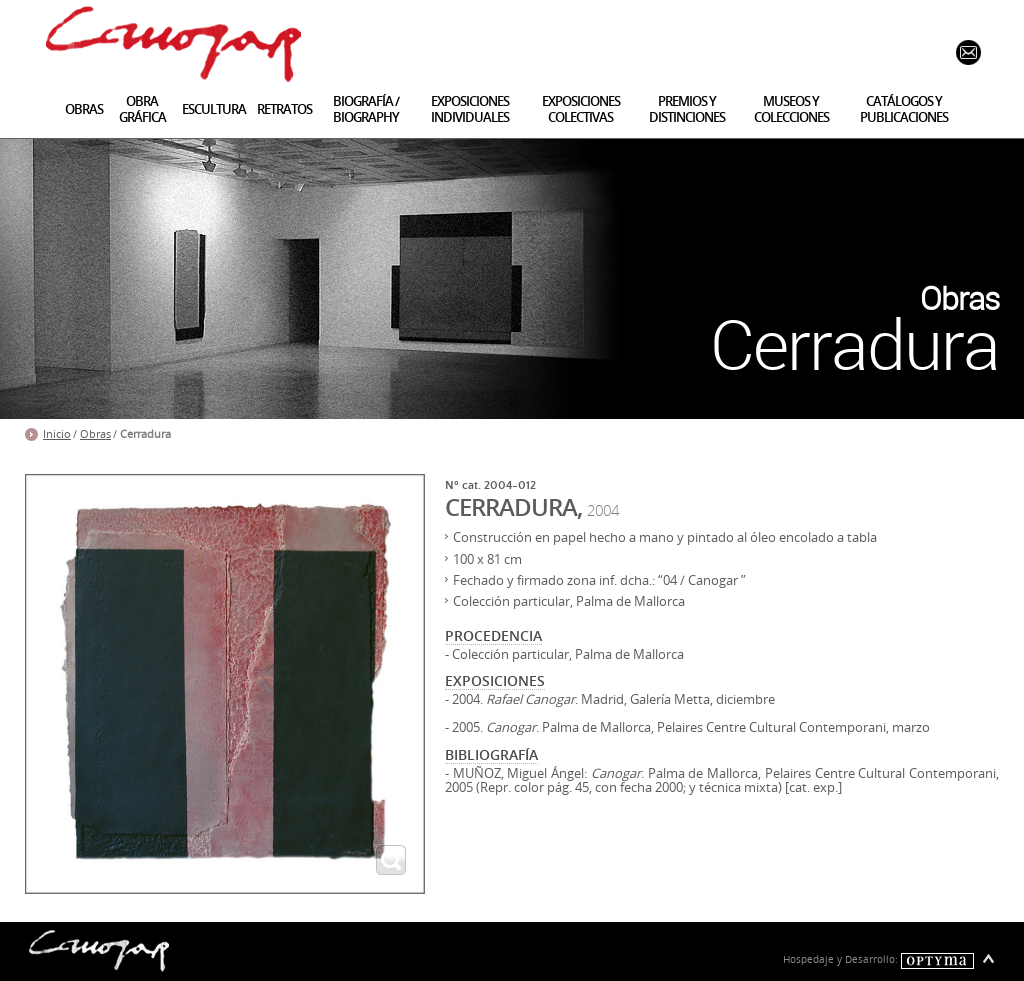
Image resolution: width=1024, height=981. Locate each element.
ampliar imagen (391, 860)
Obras (95, 434)
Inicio (57, 434)
